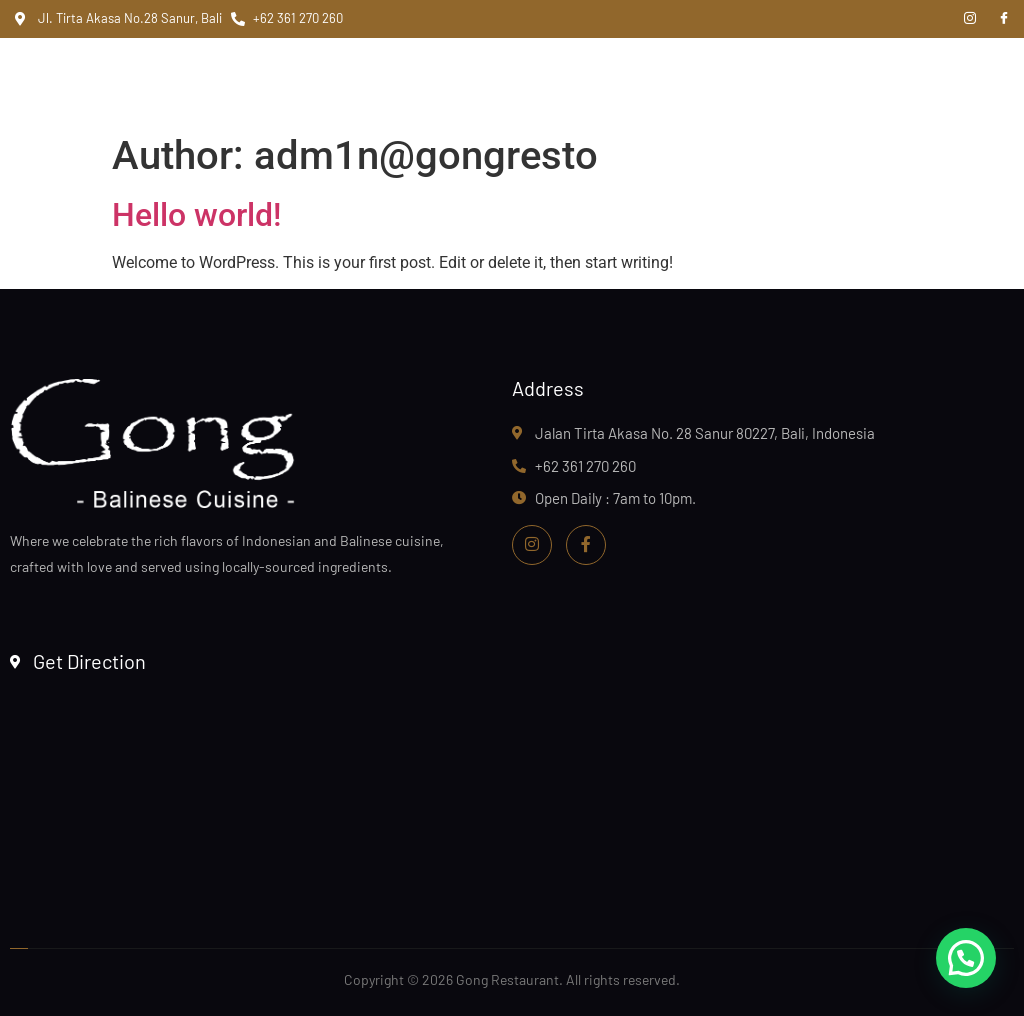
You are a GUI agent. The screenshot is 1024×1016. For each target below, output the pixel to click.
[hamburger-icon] (855, 81)
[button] (966, 958)
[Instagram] (970, 19)
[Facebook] (1004, 19)
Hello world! (196, 215)
